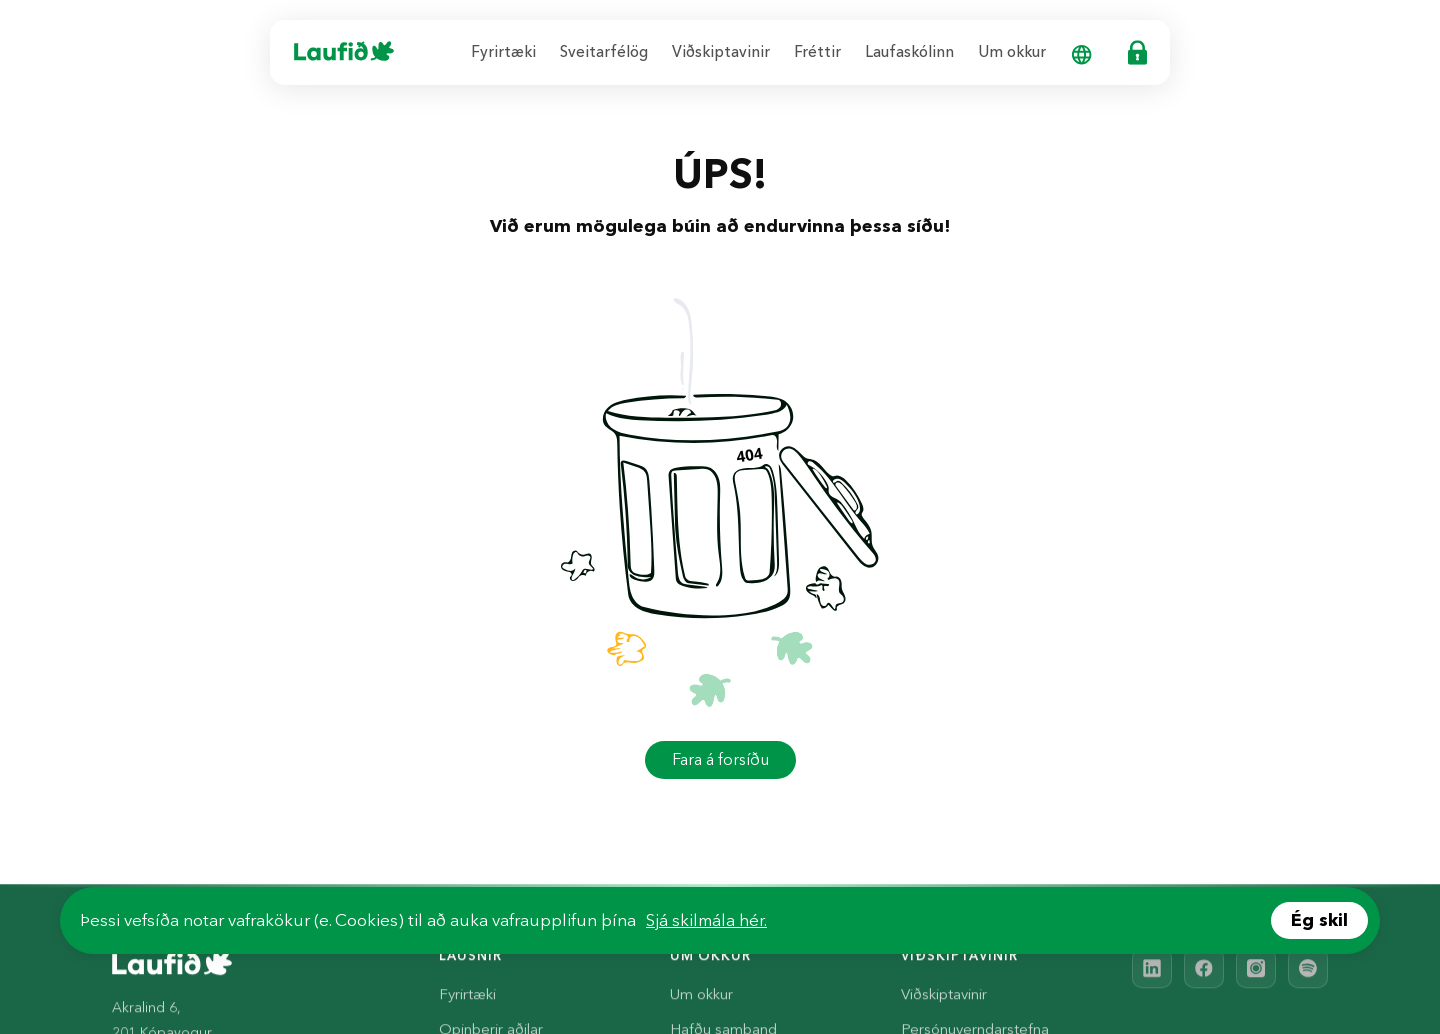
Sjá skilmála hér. (706, 920)
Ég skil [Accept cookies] (1319, 920)
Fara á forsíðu (720, 759)
